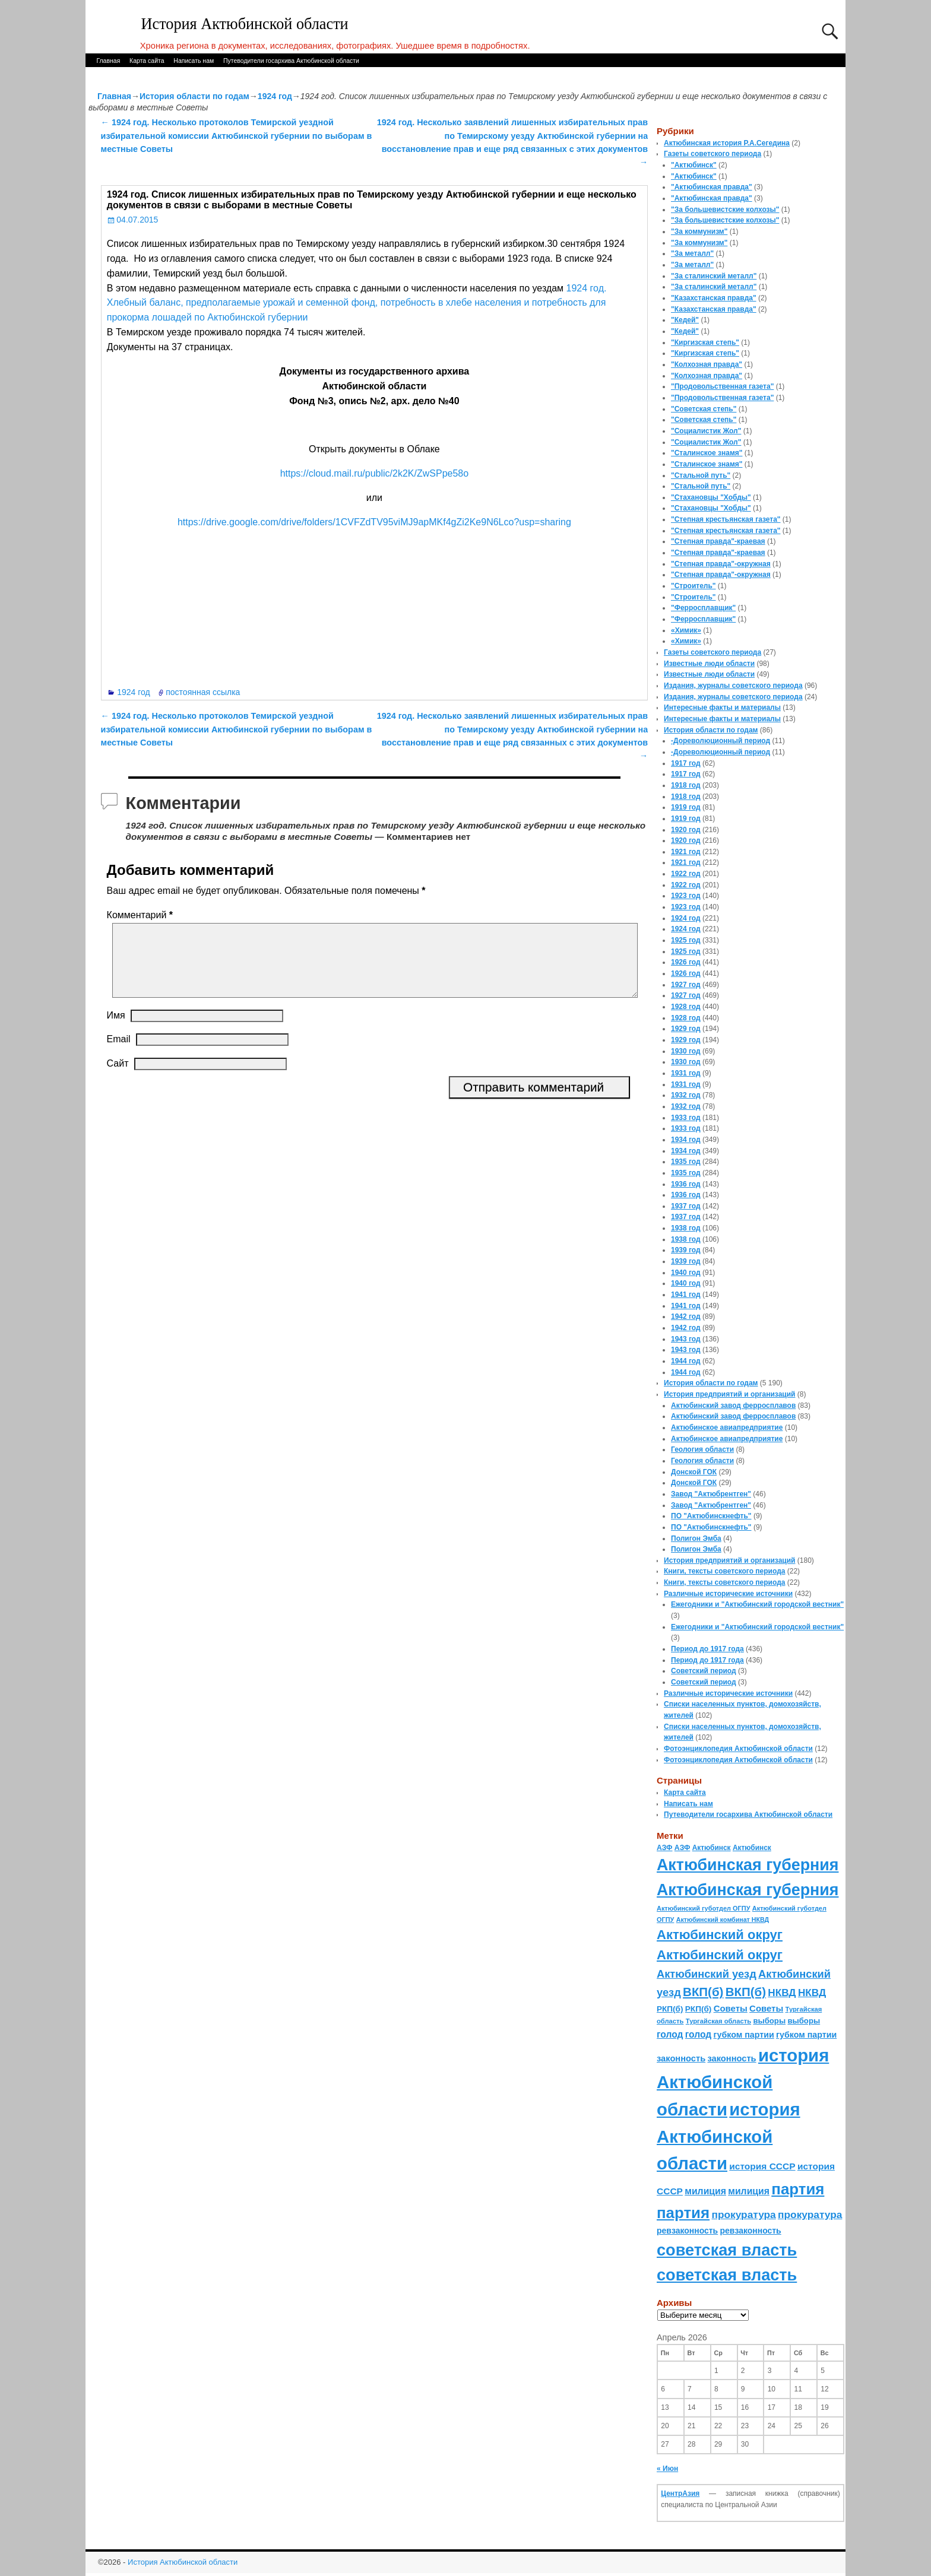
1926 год (686, 962)
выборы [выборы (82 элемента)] (769, 2020)
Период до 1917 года (707, 1649)
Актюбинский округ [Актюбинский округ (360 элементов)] (720, 1934)
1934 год (686, 1139)
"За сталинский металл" (713, 276)
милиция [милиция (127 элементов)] (705, 2191)
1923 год (686, 896)
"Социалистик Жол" (706, 431)
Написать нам (193, 60)
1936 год (686, 1184)
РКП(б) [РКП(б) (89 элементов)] (670, 2008)
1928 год (686, 1007)
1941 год (686, 1294)
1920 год (686, 830)
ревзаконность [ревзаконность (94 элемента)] (687, 2230)
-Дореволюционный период (720, 741)
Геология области (702, 1449)
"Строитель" (693, 586)
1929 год (686, 1028)
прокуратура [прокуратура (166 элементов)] (743, 2214)
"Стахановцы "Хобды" (711, 497)
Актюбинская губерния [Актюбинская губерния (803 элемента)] (747, 1865)
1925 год (686, 940)
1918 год (686, 785)
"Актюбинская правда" (711, 187)
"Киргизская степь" (705, 342)
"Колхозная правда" (706, 364)
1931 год (686, 1073)
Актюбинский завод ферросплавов (733, 1405)
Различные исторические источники (728, 1594)
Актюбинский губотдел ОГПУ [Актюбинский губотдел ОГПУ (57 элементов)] (703, 1908)
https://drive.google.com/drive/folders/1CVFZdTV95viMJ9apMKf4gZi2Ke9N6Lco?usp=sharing (374, 522)
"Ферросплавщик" (703, 608)
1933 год (686, 1117)
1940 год (686, 1272)
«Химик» (686, 630)
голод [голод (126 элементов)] (670, 2034)
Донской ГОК (694, 1472)
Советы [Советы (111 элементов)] (731, 2008)
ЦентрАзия (680, 2493)
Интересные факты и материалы (722, 707)
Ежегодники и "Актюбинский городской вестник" (757, 1604)
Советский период (703, 1671)
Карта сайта (146, 60)
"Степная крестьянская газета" (726, 519)
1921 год (686, 852)
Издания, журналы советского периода (733, 685)
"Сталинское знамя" (706, 453)
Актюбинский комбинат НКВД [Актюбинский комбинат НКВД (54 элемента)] (722, 1919)
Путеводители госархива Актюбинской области (291, 60)
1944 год (686, 1361)
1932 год (686, 1095)
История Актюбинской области (245, 24)
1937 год (686, 1206)
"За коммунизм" (699, 231)
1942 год (686, 1316)
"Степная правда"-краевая (718, 541)
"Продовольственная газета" (722, 386)
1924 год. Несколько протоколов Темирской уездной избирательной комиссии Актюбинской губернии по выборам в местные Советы (236, 136)
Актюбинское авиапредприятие (727, 1427)
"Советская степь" (703, 409)
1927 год (686, 985)
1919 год (686, 807)
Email (119, 1053)
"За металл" (692, 253)
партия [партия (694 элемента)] (797, 2189)
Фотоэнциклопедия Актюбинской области (738, 1748)
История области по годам (194, 96)
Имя (116, 1029)
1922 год (686, 874)
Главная (108, 60)
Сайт (118, 1078)
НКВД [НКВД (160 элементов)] (782, 1992)
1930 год (686, 1051)
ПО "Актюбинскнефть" (711, 1516)
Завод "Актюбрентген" (711, 1494)
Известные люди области (709, 663)
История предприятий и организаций (729, 1394)
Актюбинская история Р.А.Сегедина (727, 143)
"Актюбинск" (694, 165)
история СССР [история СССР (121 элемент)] (762, 2166)
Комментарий (141, 915)
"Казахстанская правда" (713, 298)
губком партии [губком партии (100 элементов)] (744, 2034)
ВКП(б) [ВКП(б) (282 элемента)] (703, 1991)
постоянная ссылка (203, 692)
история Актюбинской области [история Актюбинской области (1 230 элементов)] (743, 2082)
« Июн (667, 2468)
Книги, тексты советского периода (724, 1571)
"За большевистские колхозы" (725, 209)
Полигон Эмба (696, 1538)
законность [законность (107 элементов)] (681, 2058)
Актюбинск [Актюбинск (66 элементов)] (711, 1848)
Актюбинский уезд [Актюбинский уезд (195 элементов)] (706, 1974)
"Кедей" (685, 320)
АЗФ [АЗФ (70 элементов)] (665, 1848)
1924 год (275, 96)
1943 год (686, 1339)
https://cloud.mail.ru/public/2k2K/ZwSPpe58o (374, 473)
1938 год (686, 1228)
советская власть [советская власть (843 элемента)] (727, 2250)
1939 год (686, 1250)
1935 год (686, 1161)
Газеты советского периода (712, 154)
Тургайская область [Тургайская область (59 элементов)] (718, 2021)
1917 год (686, 763)
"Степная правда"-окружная (721, 564)
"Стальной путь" (700, 475)
